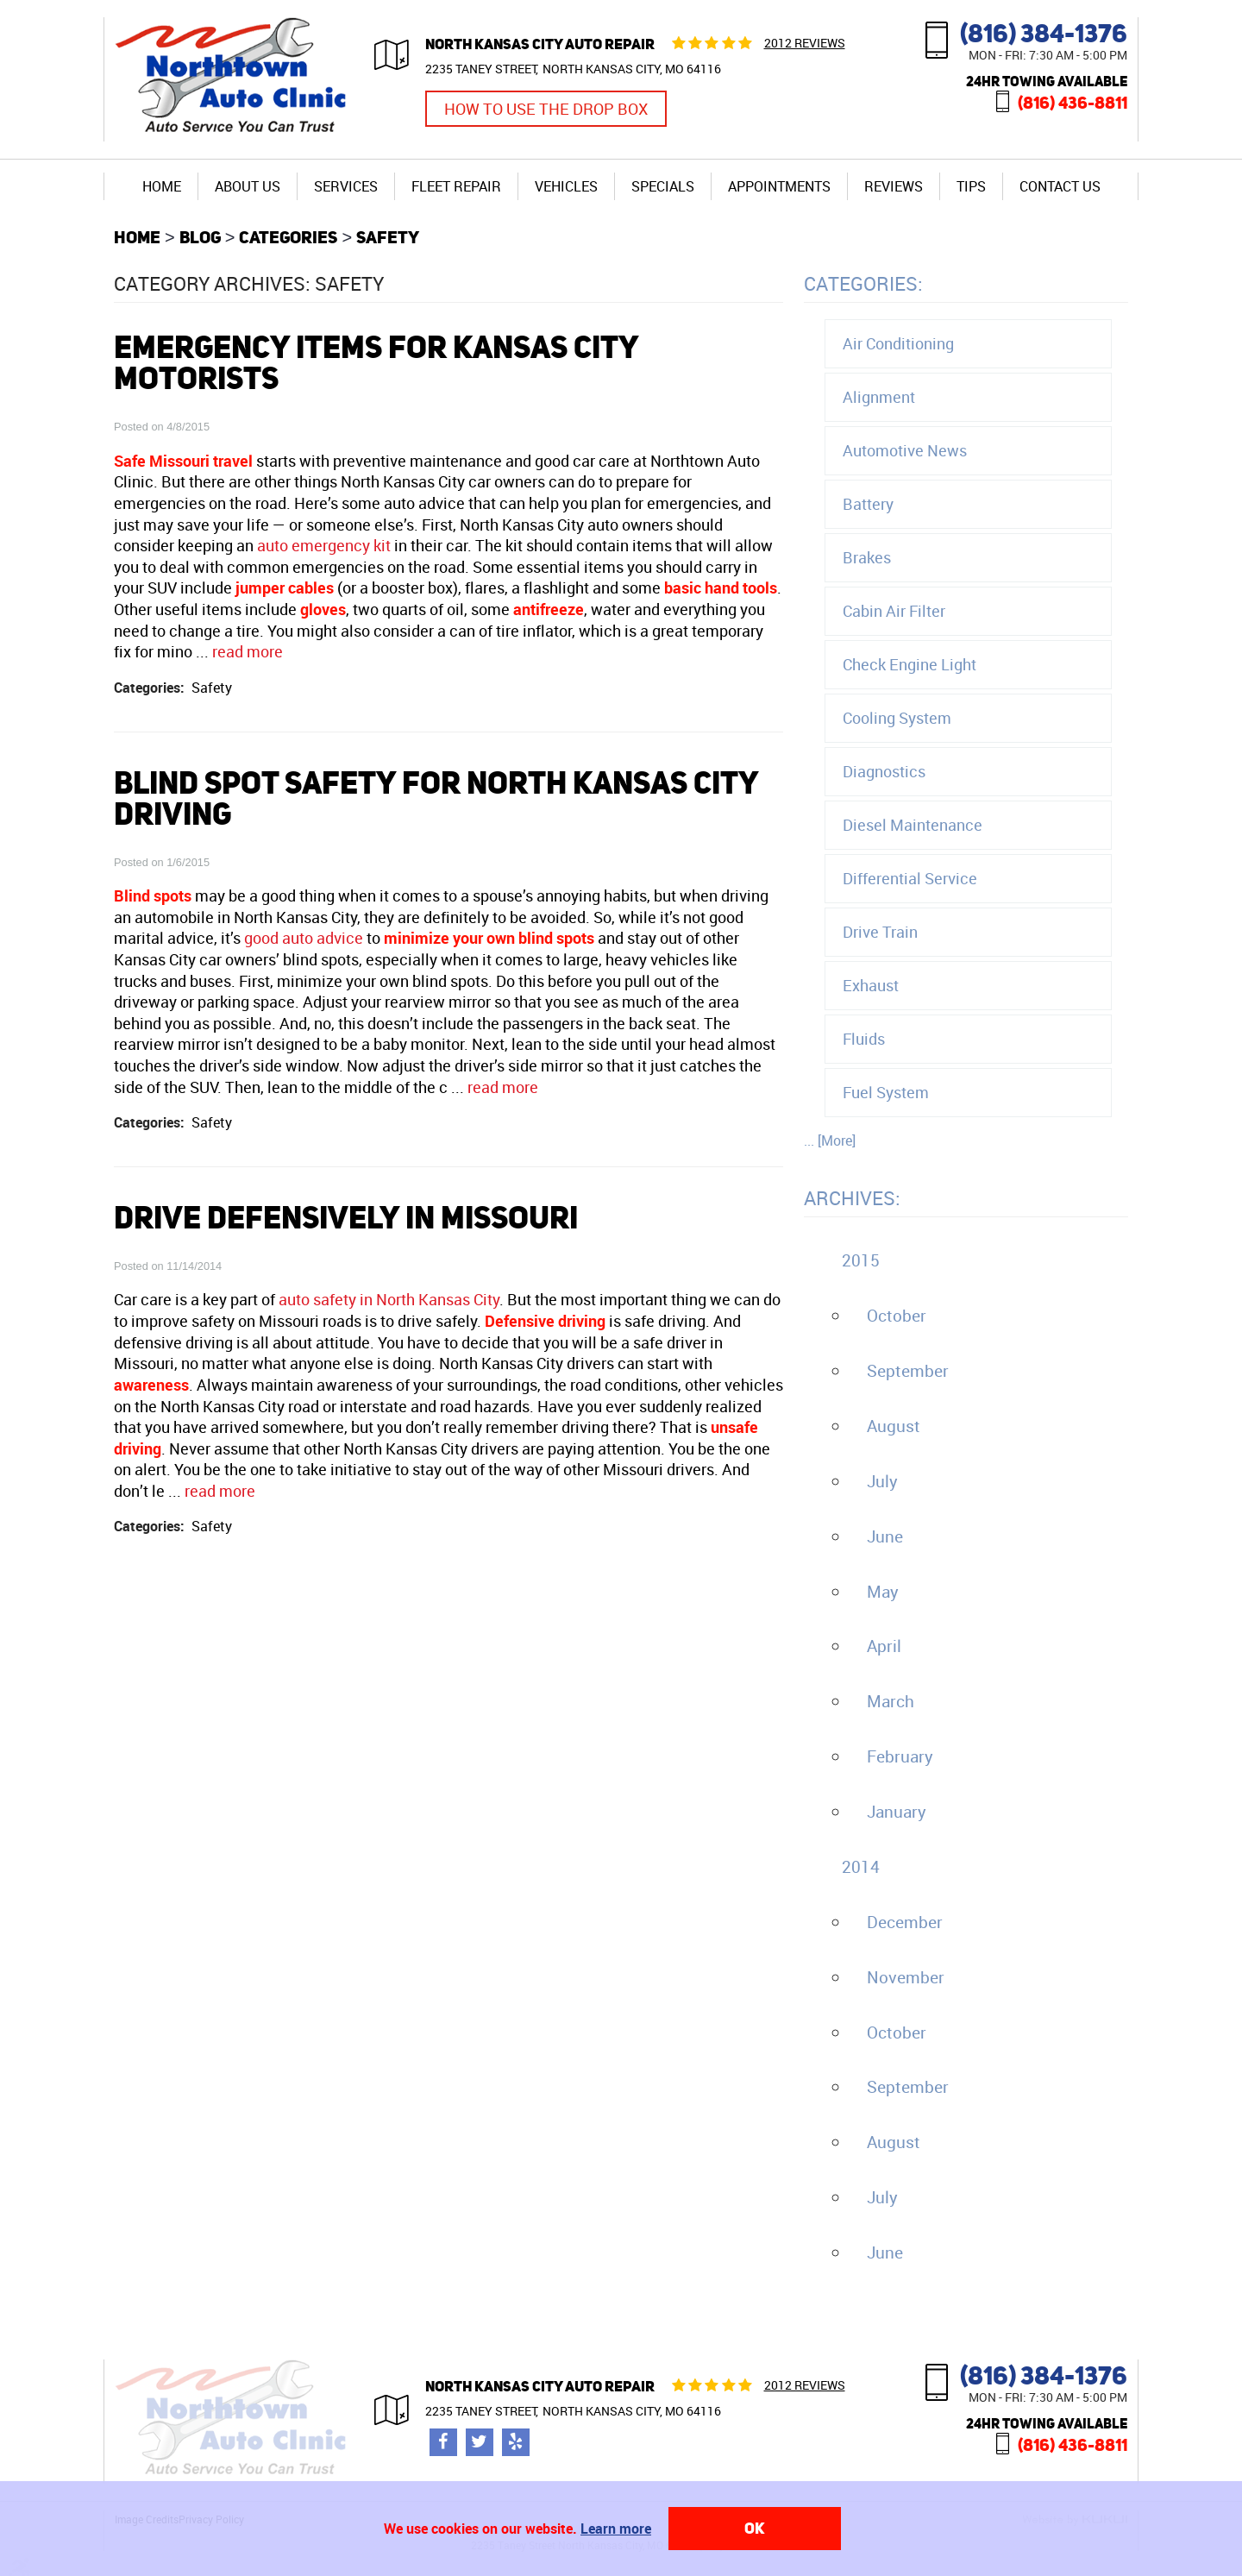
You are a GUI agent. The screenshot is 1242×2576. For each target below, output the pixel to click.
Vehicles (566, 186)
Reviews (893, 186)
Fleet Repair (456, 186)
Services (346, 186)
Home (161, 186)
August (893, 1426)
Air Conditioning (898, 343)
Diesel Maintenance (912, 824)
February (900, 1756)
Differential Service (910, 878)
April (884, 1646)
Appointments (779, 186)
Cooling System (897, 717)
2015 (861, 1260)
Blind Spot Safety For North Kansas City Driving (436, 798)
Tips (971, 186)
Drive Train (880, 931)
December (905, 1922)
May (883, 1591)
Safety (387, 237)
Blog (200, 237)
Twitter (479, 2442)
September (908, 1371)
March (890, 1701)
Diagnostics (884, 771)
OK (754, 2528)
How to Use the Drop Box (546, 108)
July (882, 1481)
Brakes (867, 557)
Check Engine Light (909, 664)
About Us (247, 186)
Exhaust (871, 985)
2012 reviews (804, 43)
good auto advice (303, 937)
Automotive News (905, 450)
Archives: (852, 1197)
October (896, 1315)
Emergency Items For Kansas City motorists (376, 362)
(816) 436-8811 (1072, 102)
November (905, 1977)
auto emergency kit (324, 545)
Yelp (516, 2442)
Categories (288, 237)
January (896, 1811)
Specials (662, 186)
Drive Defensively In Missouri (346, 1217)
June (885, 1536)
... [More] (830, 1140)
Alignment (879, 396)
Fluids (864, 1038)
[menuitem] (162, 186)
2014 (861, 1867)
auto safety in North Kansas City (389, 1299)
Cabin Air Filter (894, 610)
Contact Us (1060, 186)
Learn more (615, 2528)
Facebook (443, 2442)
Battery (868, 503)
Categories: (863, 283)
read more (247, 651)
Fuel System (886, 1092)
